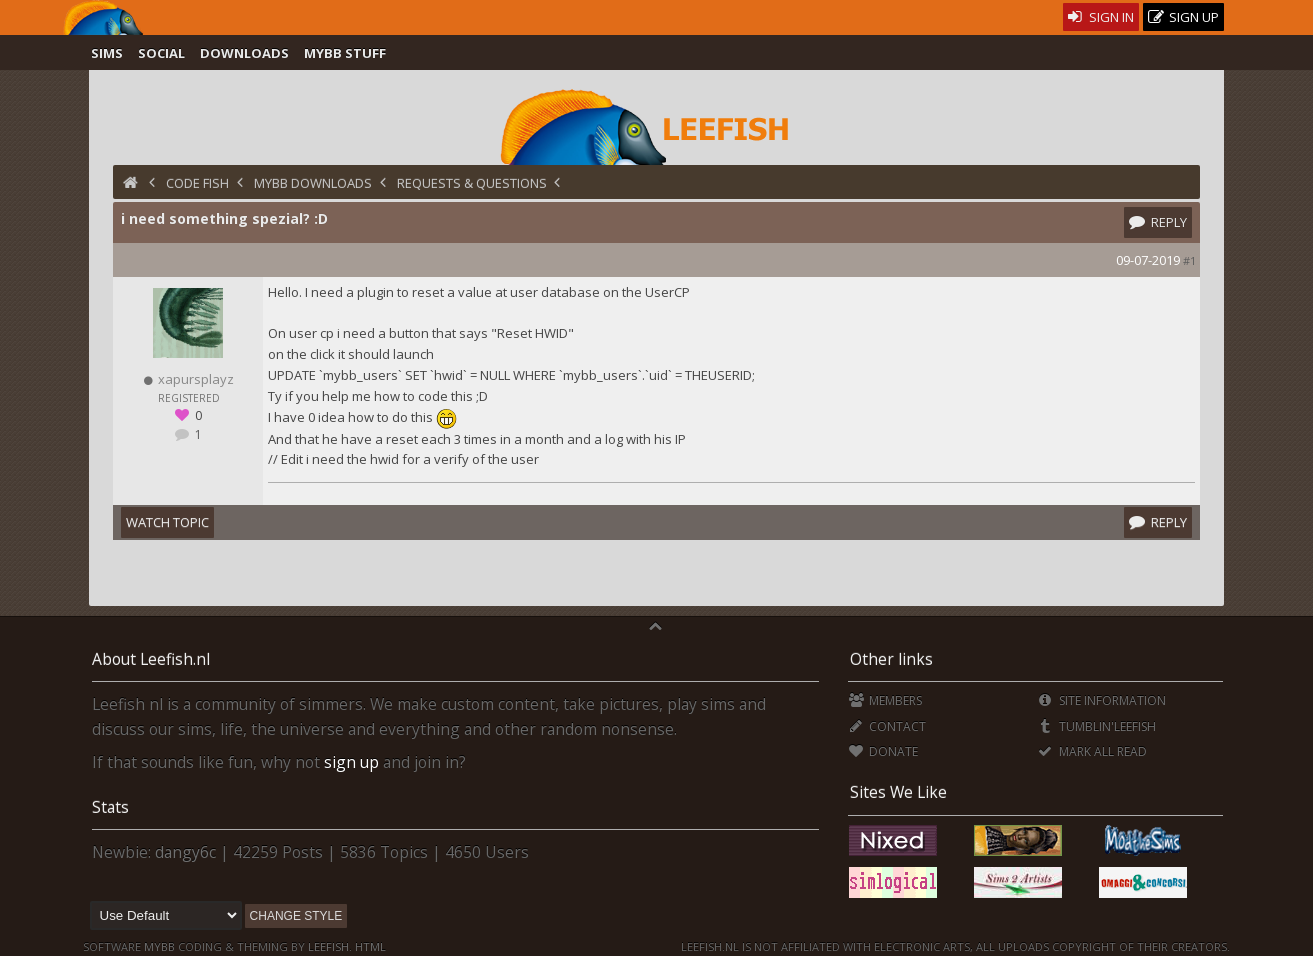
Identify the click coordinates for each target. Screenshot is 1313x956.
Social (161, 53)
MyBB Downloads (313, 183)
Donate (883, 751)
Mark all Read (1092, 751)
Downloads (244, 53)
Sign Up (1184, 17)
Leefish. (330, 946)
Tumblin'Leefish (1096, 726)
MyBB (159, 946)
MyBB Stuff (345, 53)
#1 (1189, 260)
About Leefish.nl (151, 659)
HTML (369, 946)
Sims (107, 53)
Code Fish (197, 183)
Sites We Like (898, 792)
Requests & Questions (472, 183)
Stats (110, 807)
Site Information (1101, 700)
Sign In (1101, 17)
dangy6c (185, 852)
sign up (351, 762)
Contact (887, 726)
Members (885, 700)
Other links (891, 659)
